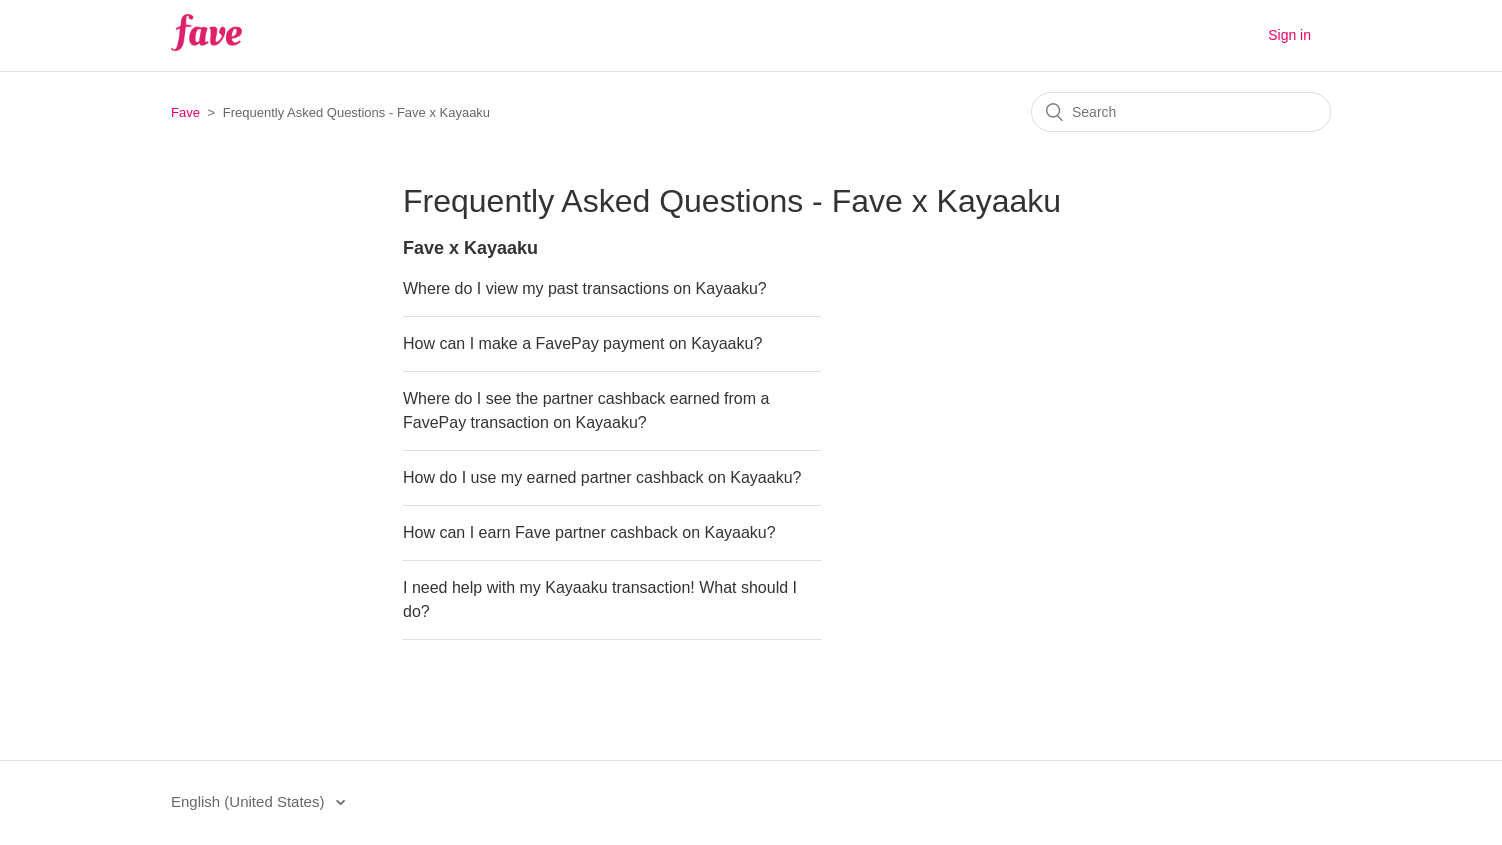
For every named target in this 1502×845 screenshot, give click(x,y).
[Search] (1181, 112)
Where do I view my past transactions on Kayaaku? (585, 288)
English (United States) (250, 801)
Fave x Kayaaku (470, 248)
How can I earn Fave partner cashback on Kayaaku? (589, 532)
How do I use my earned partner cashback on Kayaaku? (602, 477)
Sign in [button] (1289, 35)
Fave (185, 112)
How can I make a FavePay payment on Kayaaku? (582, 343)
